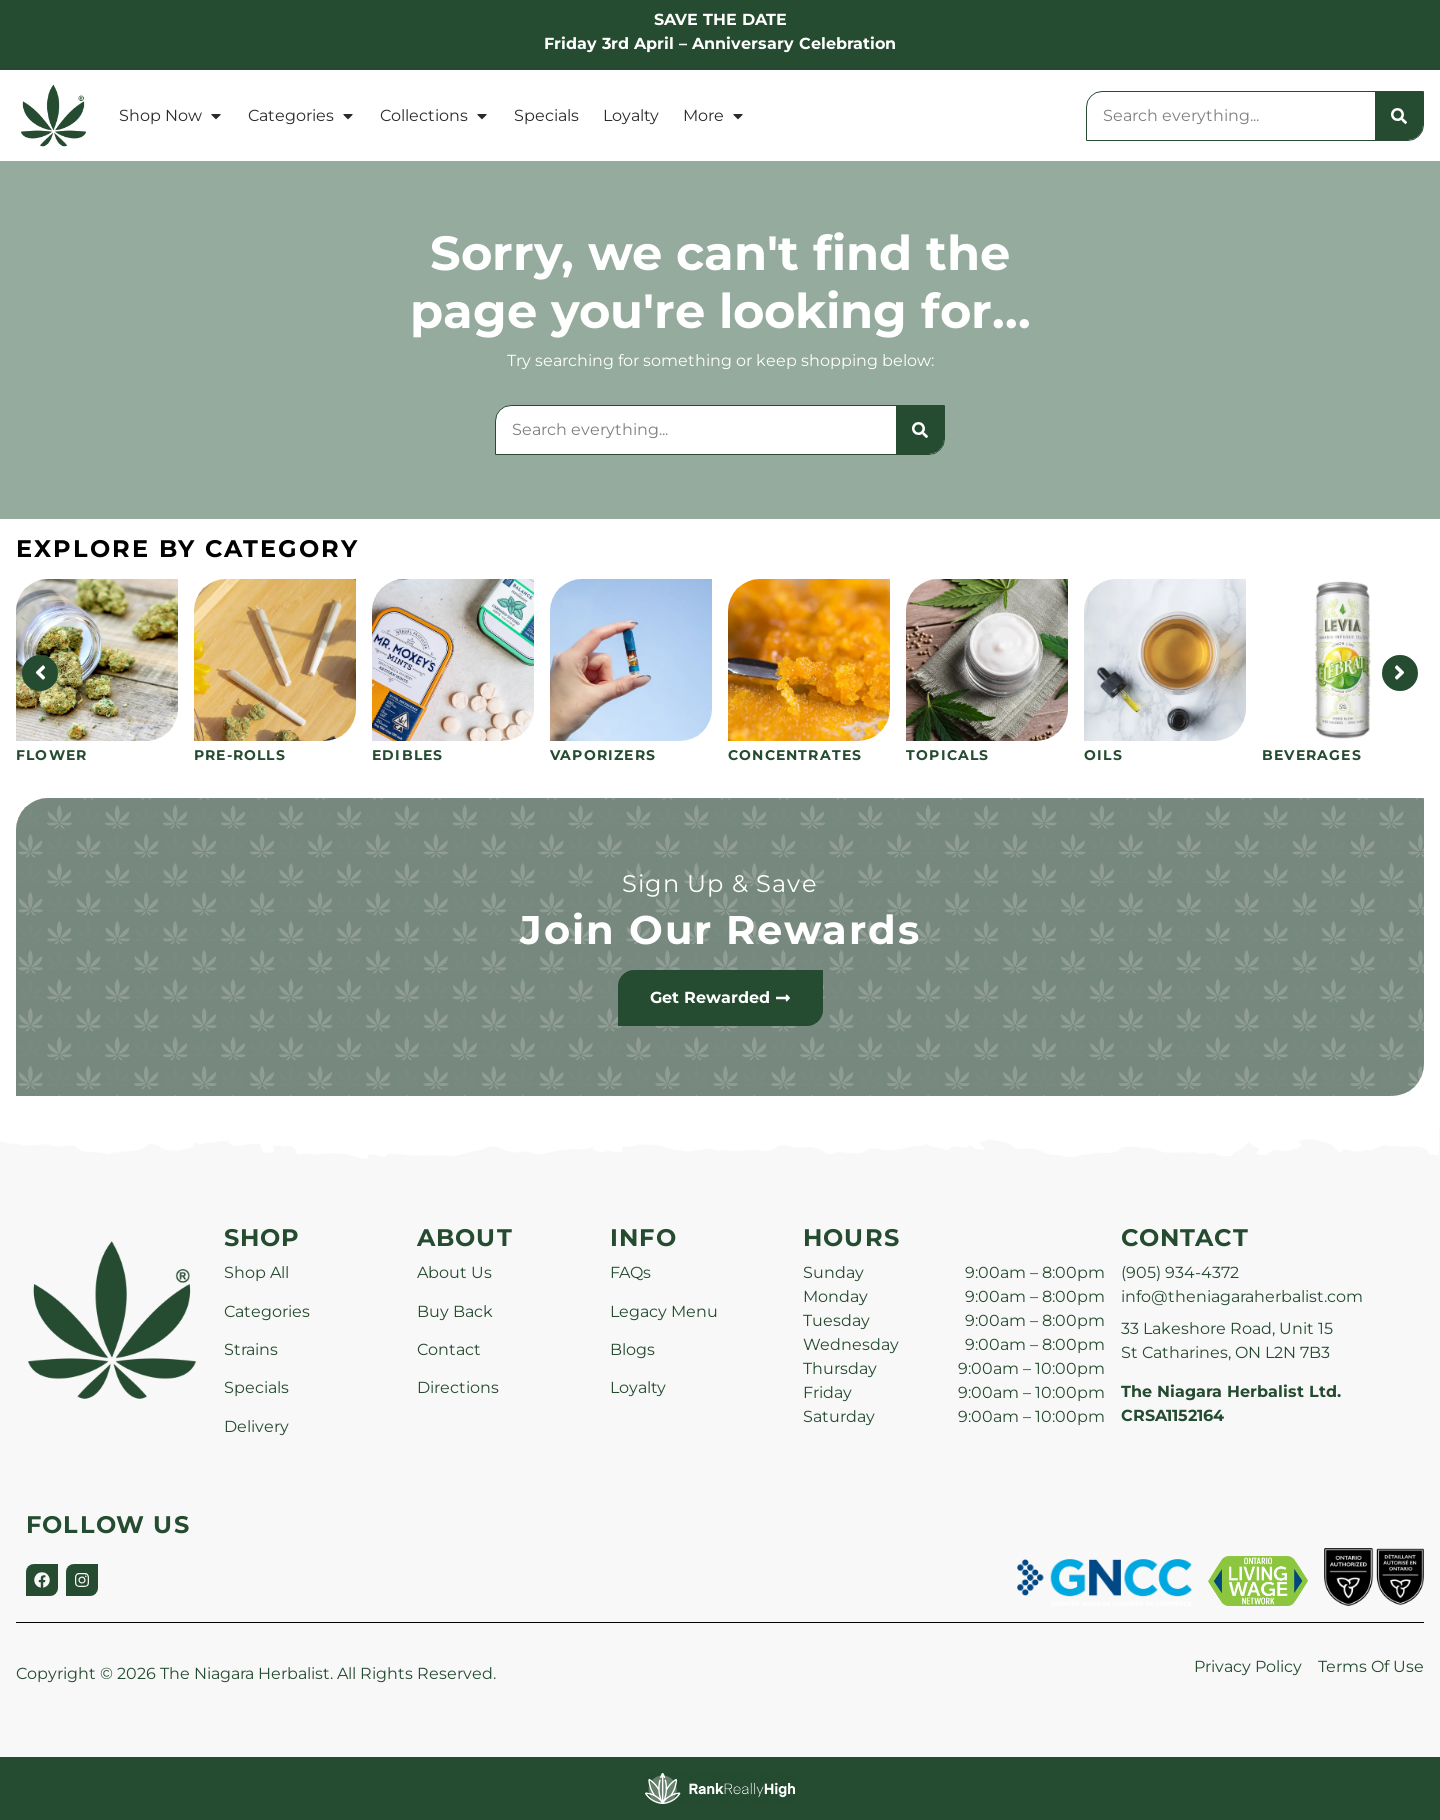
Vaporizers (603, 755)
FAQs (630, 1272)
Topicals (948, 755)
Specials (546, 115)
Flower (51, 755)
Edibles (407, 755)
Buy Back (455, 1311)
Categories (302, 116)
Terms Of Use (1371, 1666)
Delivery (256, 1426)
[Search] (1399, 116)
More (714, 116)
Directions (458, 1387)
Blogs (632, 1349)
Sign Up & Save (720, 883)
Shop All (256, 1272)
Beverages (1312, 755)
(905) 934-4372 (1180, 1272)
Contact (449, 1349)
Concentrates (795, 755)
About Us (454, 1272)
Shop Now (171, 116)
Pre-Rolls (240, 755)
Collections (435, 116)
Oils (1103, 755)
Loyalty (631, 115)
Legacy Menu (664, 1311)
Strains (251, 1349)
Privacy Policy (1248, 1666)
